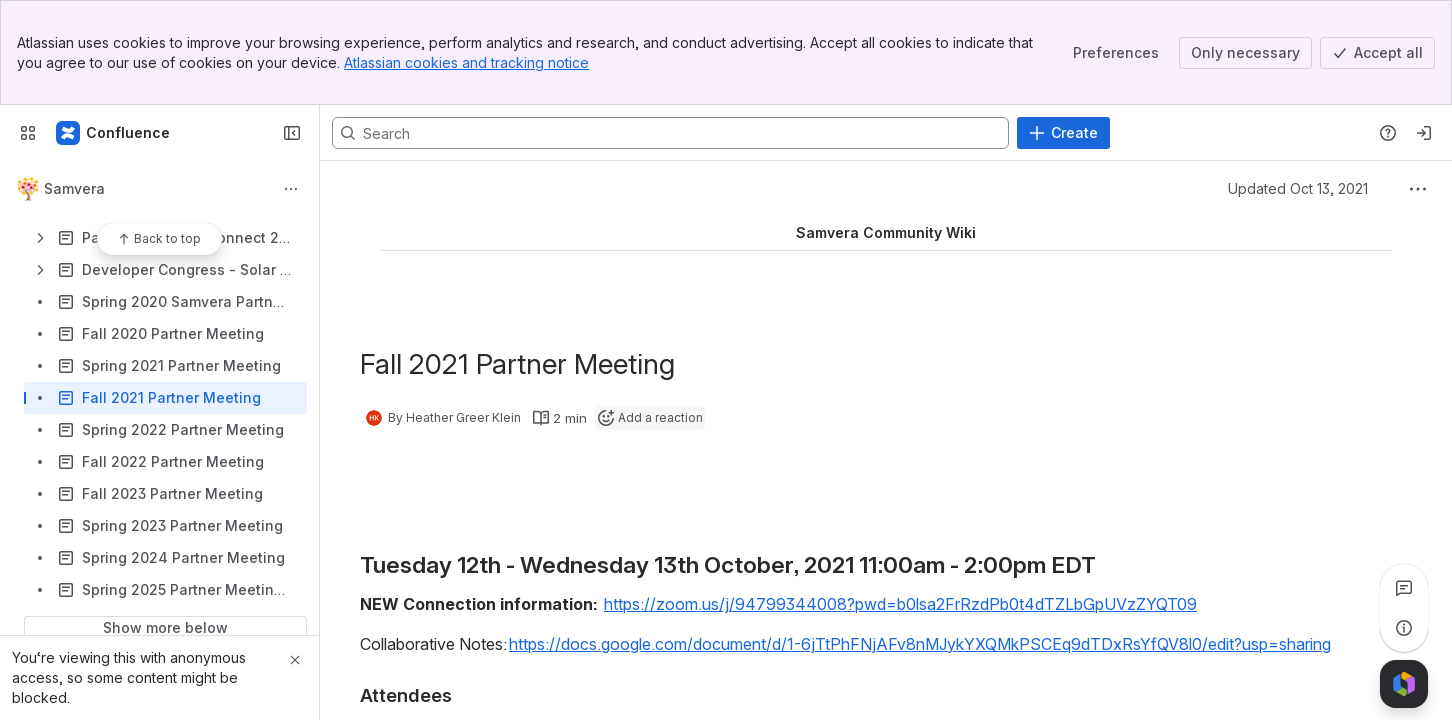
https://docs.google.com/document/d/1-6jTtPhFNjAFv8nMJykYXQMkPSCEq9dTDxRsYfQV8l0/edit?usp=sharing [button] (920, 644)
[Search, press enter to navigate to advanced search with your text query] (670, 133)
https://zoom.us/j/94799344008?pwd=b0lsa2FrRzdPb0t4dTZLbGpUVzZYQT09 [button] (900, 604)
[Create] (1063, 133)
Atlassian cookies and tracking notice (466, 62)
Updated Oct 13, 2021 (1298, 188)
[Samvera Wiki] (114, 133)
